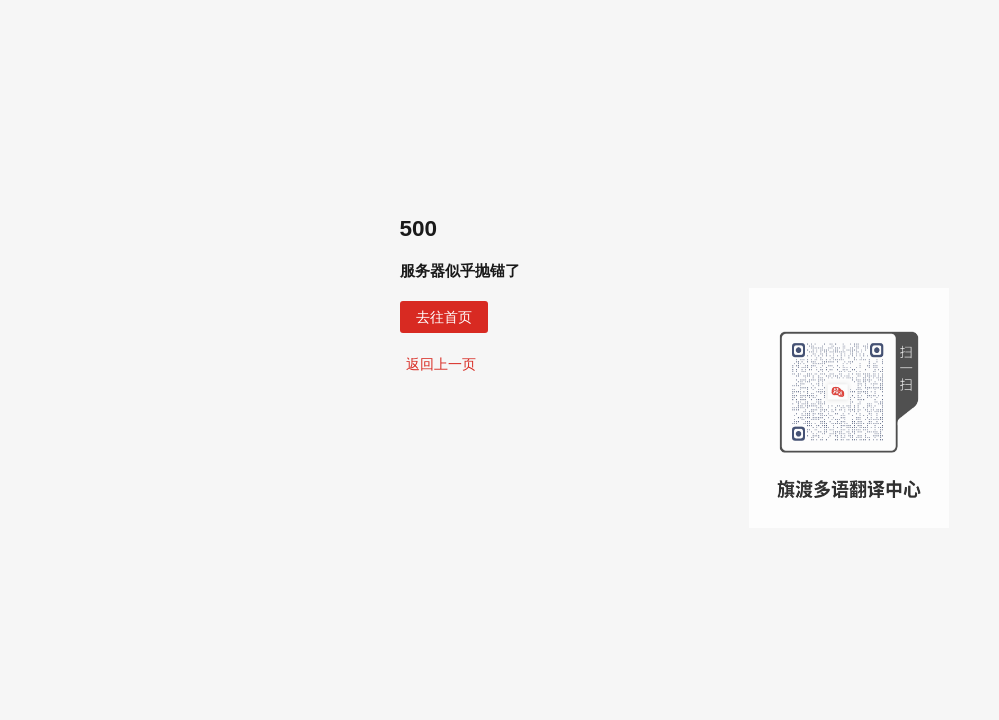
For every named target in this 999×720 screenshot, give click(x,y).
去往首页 (444, 317)
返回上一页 (441, 364)
